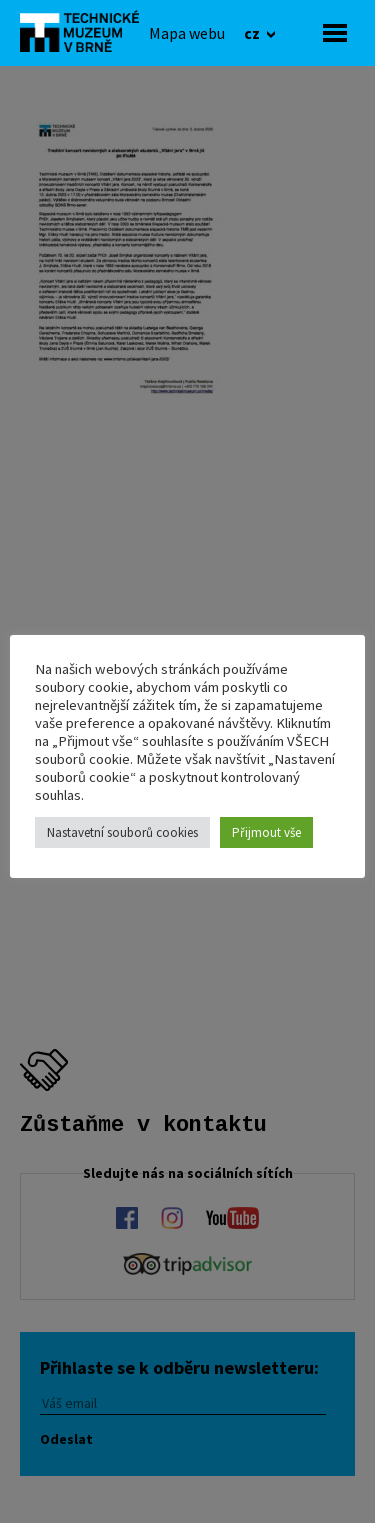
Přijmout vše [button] (266, 832)
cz (253, 33)
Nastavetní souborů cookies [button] (122, 832)
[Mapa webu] (187, 33)
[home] (85, 31)
